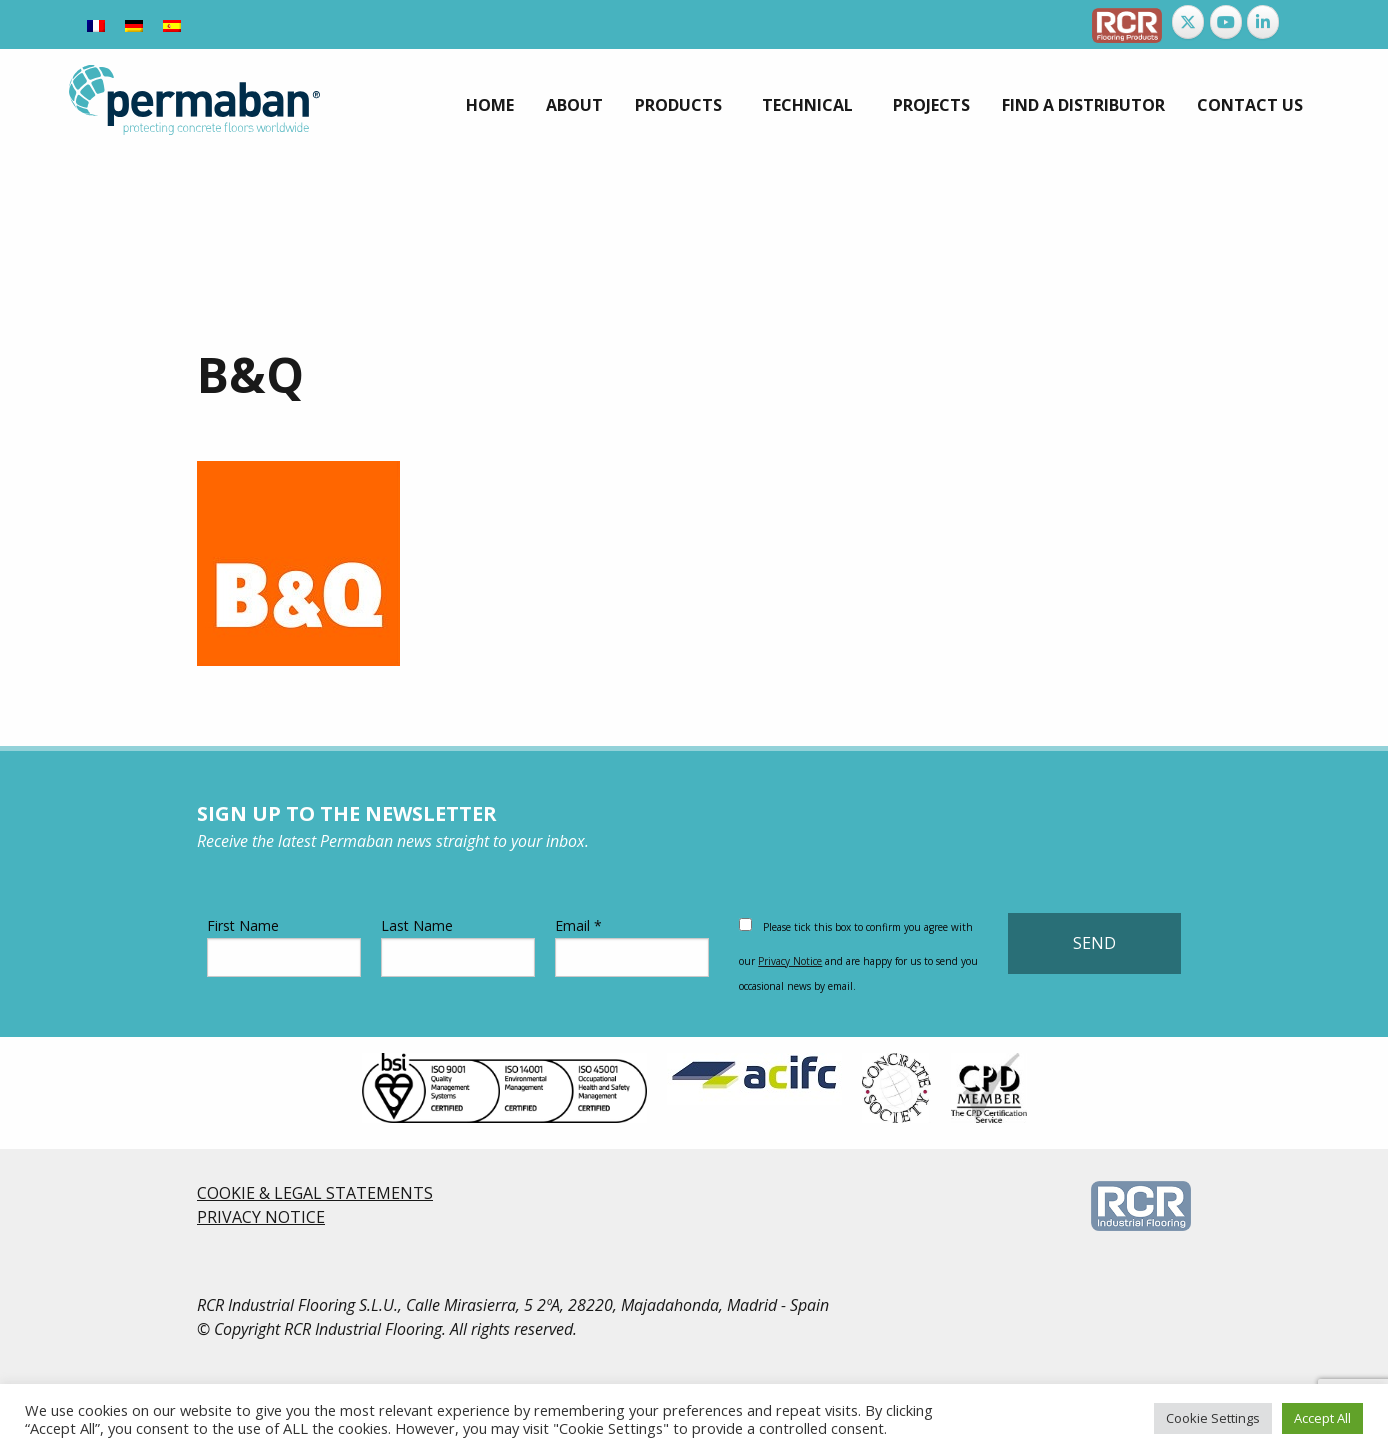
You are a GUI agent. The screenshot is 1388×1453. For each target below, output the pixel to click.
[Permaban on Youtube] (1226, 22)
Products (678, 105)
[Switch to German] (134, 24)
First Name (284, 946)
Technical (807, 105)
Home (490, 105)
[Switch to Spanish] (172, 24)
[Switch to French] (96, 24)
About (574, 105)
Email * (632, 946)
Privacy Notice (790, 961)
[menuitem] (490, 105)
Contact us (1250, 105)
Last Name (458, 946)
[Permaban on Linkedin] (1263, 22)
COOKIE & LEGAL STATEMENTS (315, 1193)
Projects (931, 105)
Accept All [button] (1322, 1418)
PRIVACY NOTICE (261, 1217)
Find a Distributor (1083, 105)
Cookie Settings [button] (1213, 1418)
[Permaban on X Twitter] (1188, 22)
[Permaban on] (1301, 22)
